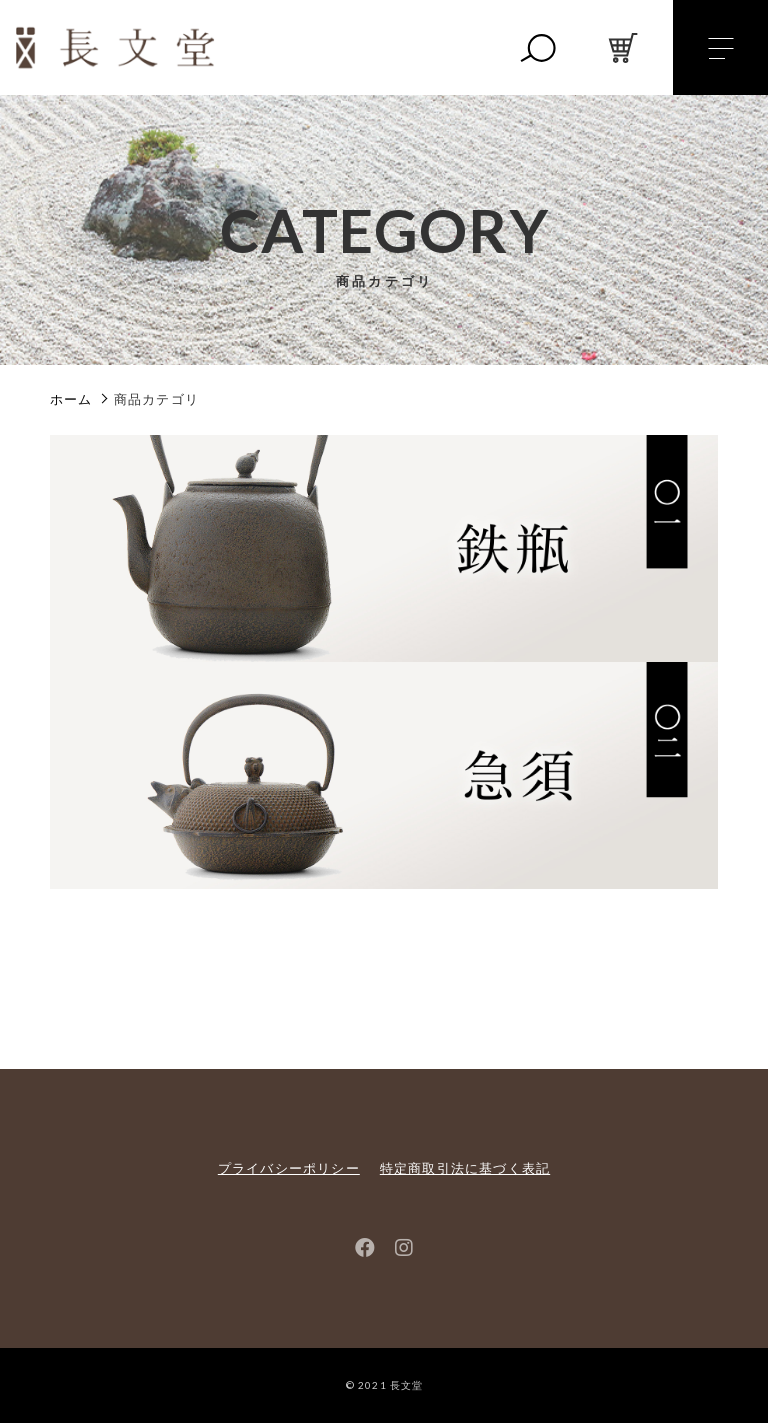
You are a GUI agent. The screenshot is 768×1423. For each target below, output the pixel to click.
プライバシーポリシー (289, 1168)
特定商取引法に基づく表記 (465, 1168)
